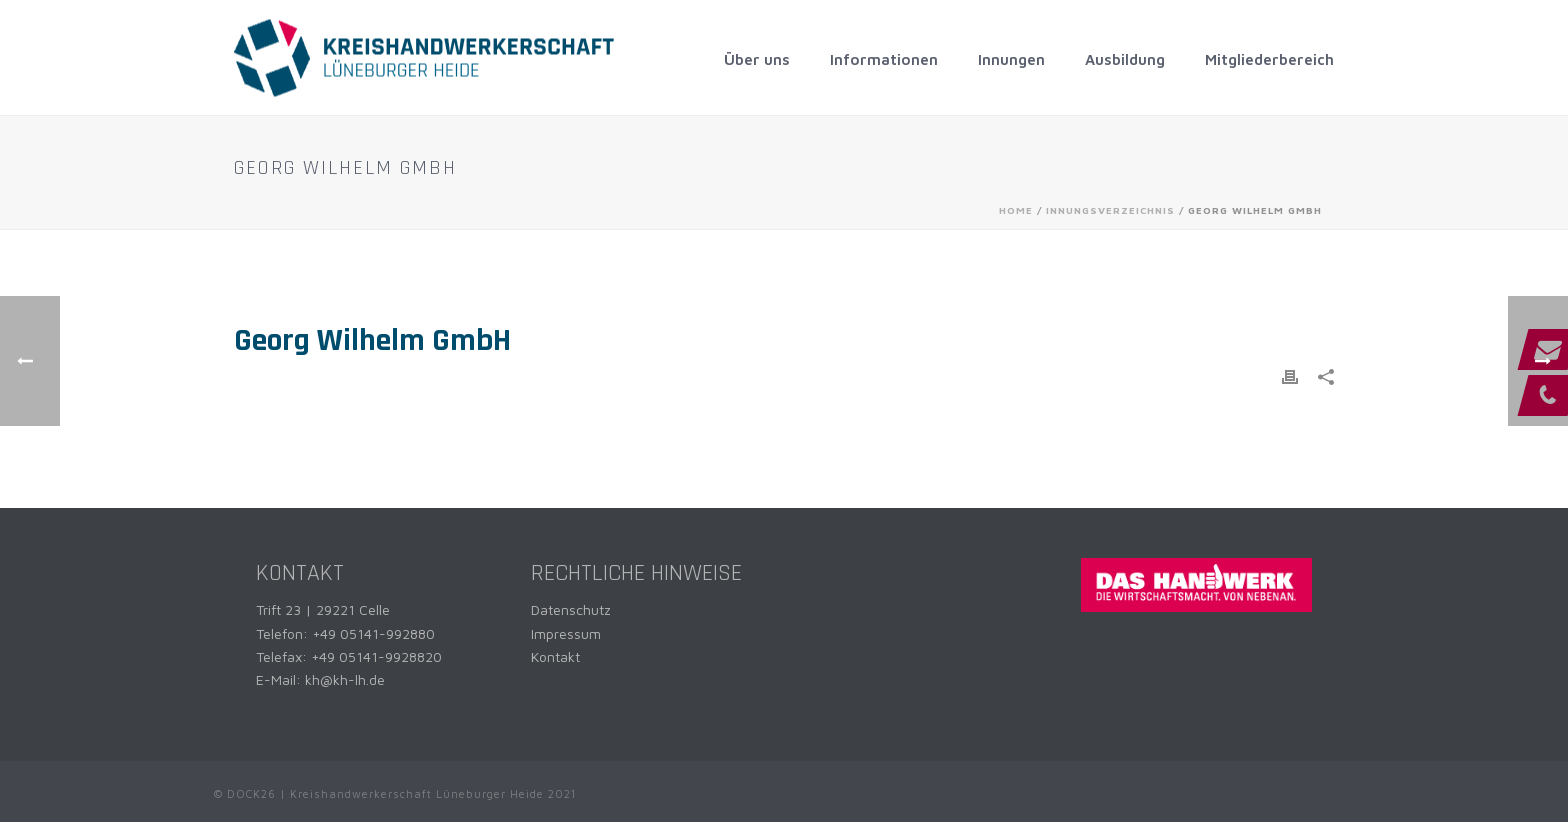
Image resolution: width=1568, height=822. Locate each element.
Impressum (566, 633)
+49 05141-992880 (373, 633)
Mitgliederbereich (1269, 59)
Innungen (1011, 59)
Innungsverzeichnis (1110, 210)
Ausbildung (1125, 59)
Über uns (757, 59)
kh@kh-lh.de (345, 679)
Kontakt (555, 656)
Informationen (884, 59)
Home (1016, 210)
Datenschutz (571, 609)
